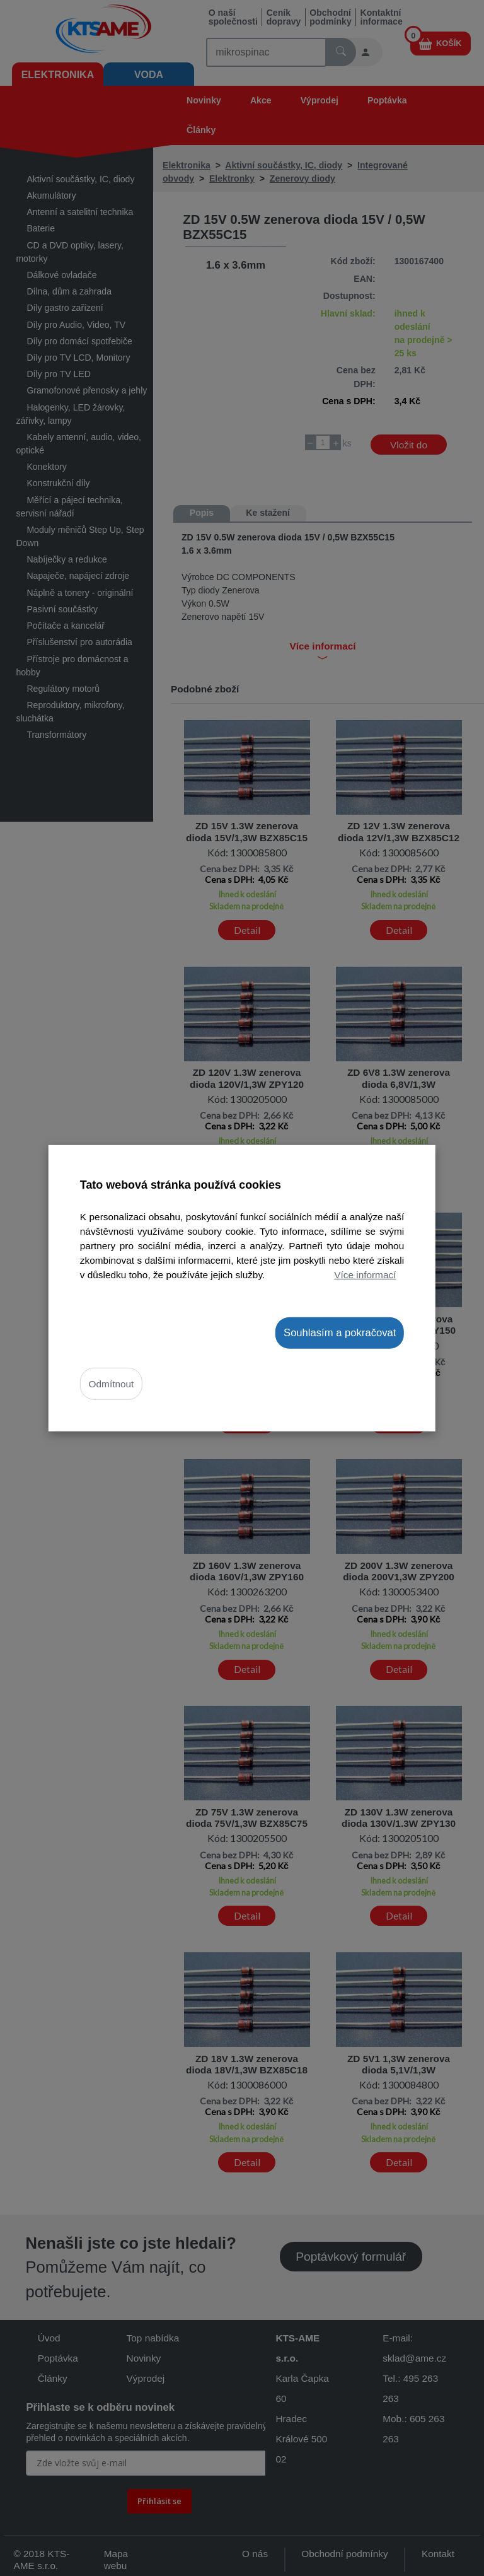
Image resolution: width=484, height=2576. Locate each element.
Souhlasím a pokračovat (340, 1332)
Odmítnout (111, 1383)
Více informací (365, 1274)
